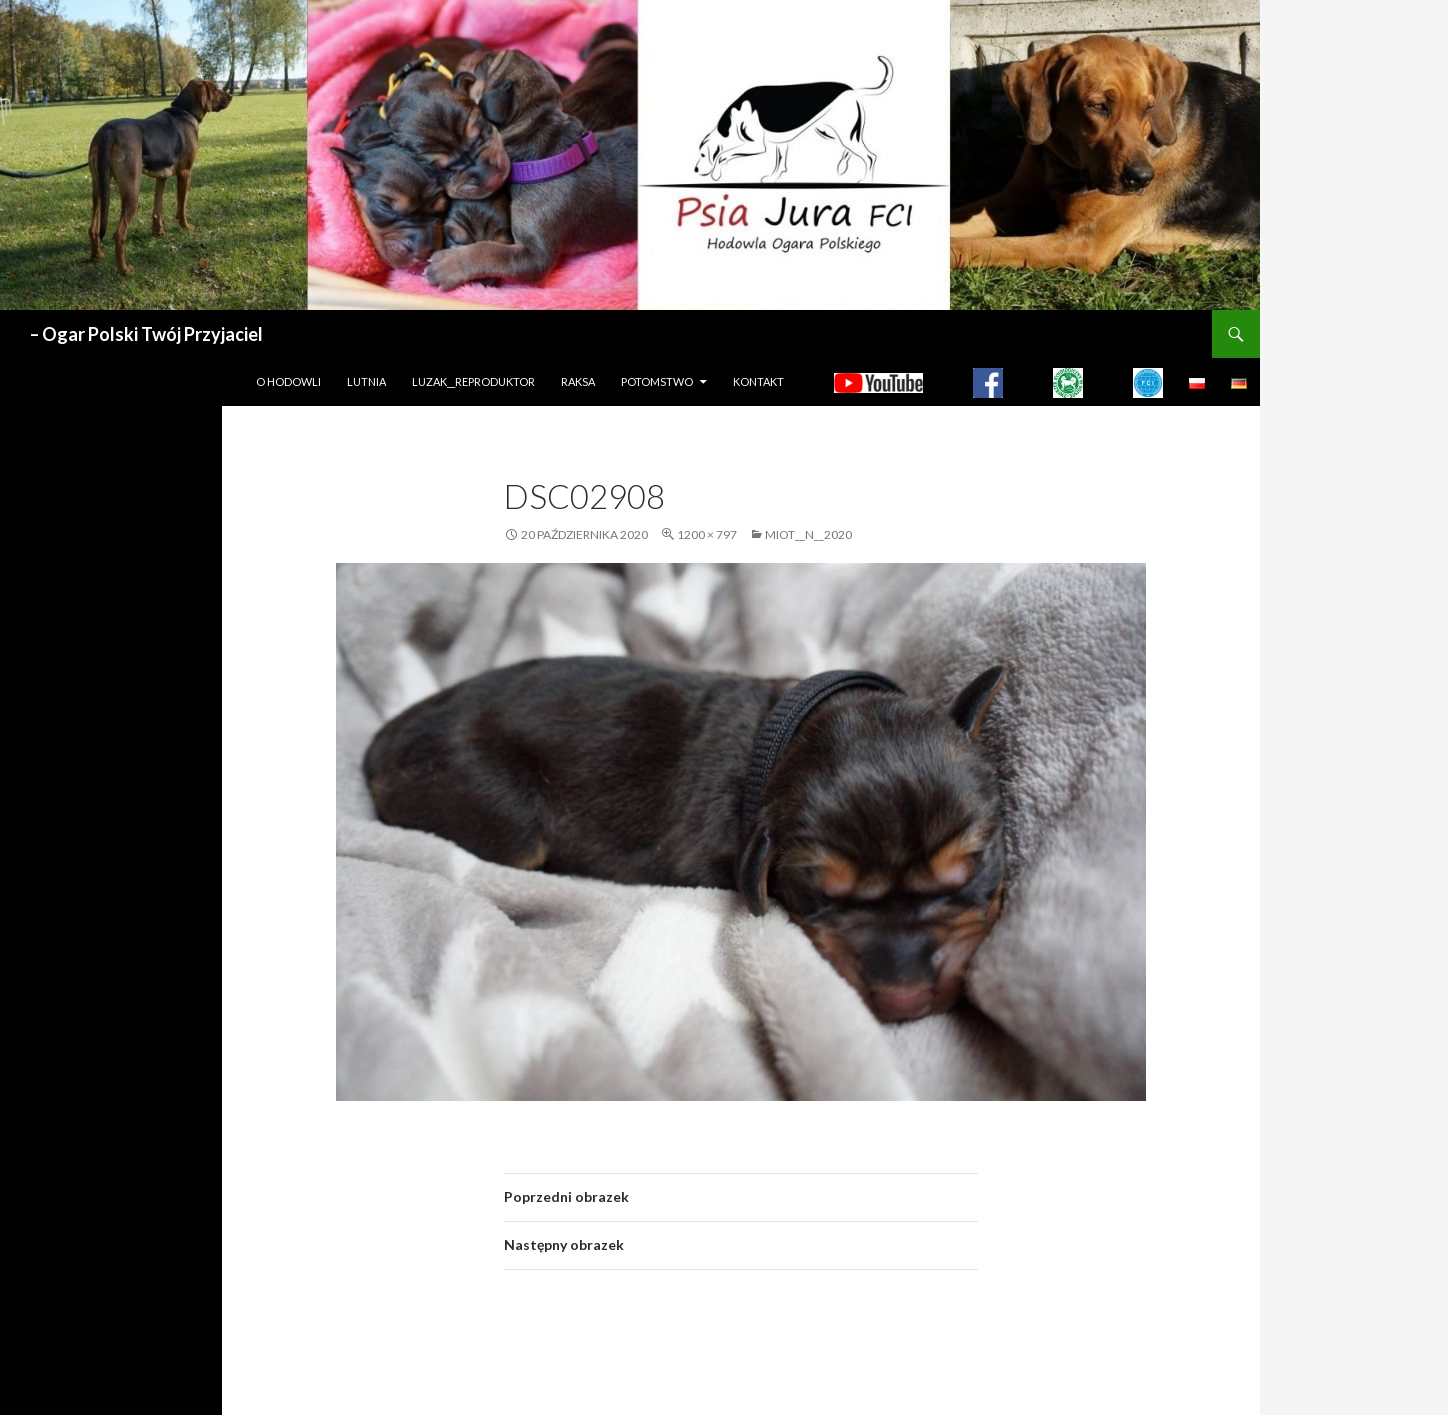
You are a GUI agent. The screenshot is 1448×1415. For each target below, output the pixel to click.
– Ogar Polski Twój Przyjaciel (146, 334)
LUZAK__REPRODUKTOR (473, 381)
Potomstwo (657, 381)
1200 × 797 (707, 534)
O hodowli (288, 381)
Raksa (578, 381)
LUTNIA (366, 381)
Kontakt (758, 381)
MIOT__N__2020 (808, 534)
